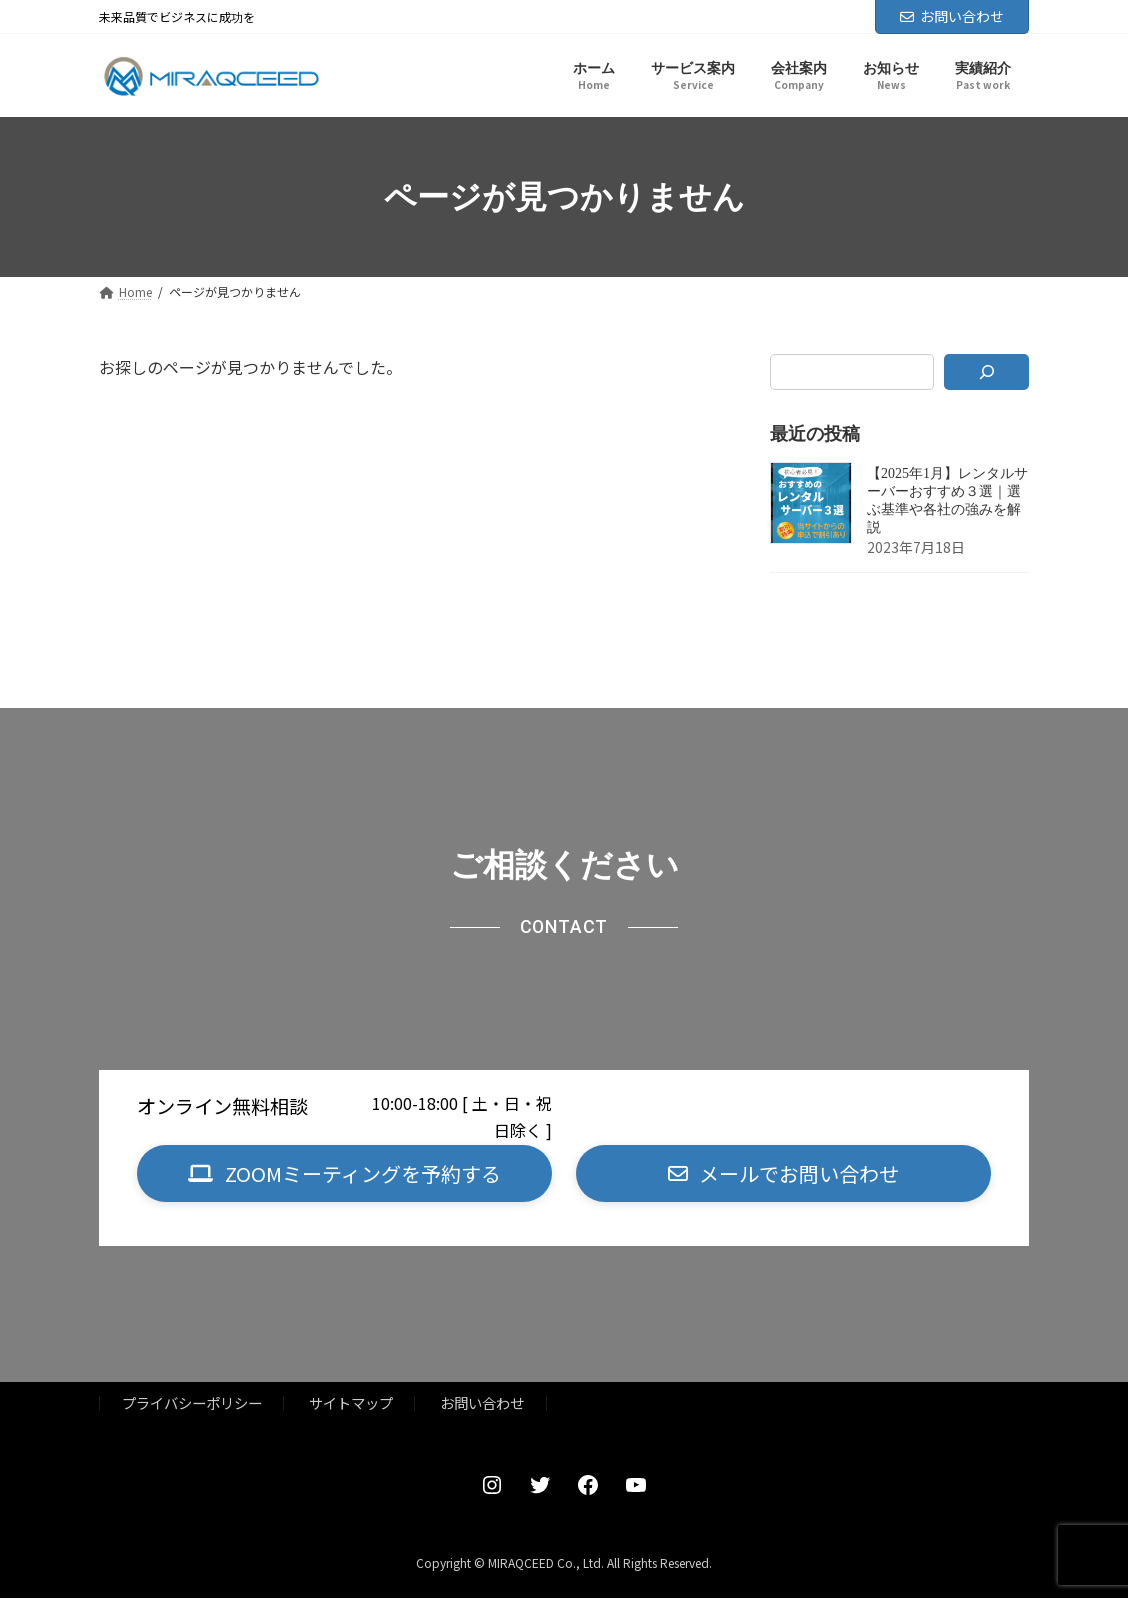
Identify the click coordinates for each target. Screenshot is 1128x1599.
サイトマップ (351, 1404)
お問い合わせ (952, 16)
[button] (344, 1174)
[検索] (986, 372)
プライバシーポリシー (192, 1404)
